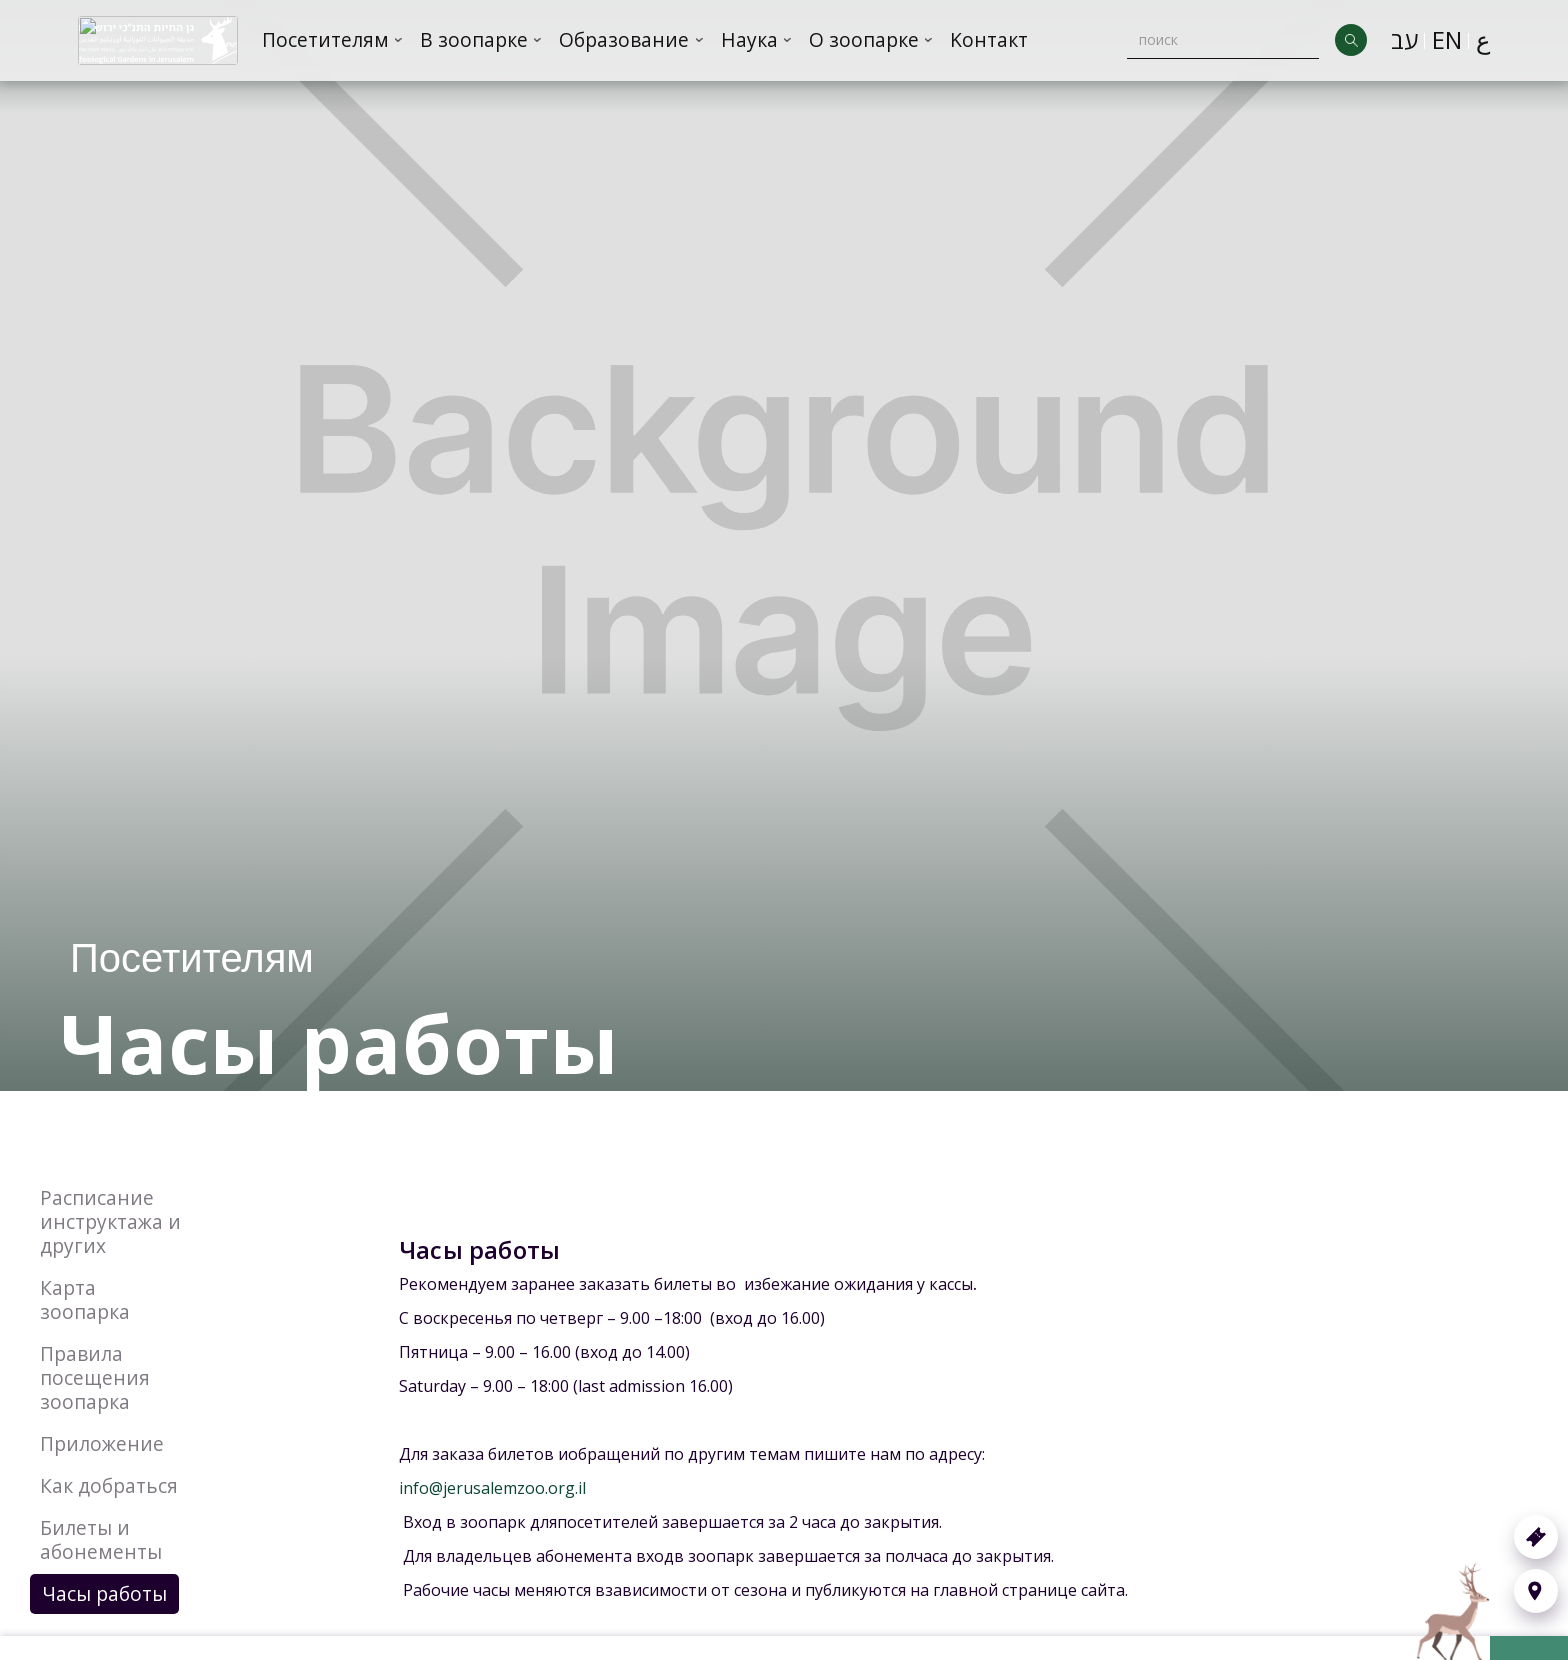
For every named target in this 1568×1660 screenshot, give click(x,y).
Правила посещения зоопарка (95, 1377)
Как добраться (109, 1485)
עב (1404, 39)
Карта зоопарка (85, 1299)
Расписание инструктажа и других (110, 1221)
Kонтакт (989, 39)
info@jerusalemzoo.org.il (492, 1488)
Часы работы (104, 1593)
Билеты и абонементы (101, 1539)
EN (1447, 39)
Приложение (102, 1443)
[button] (333, 40)
